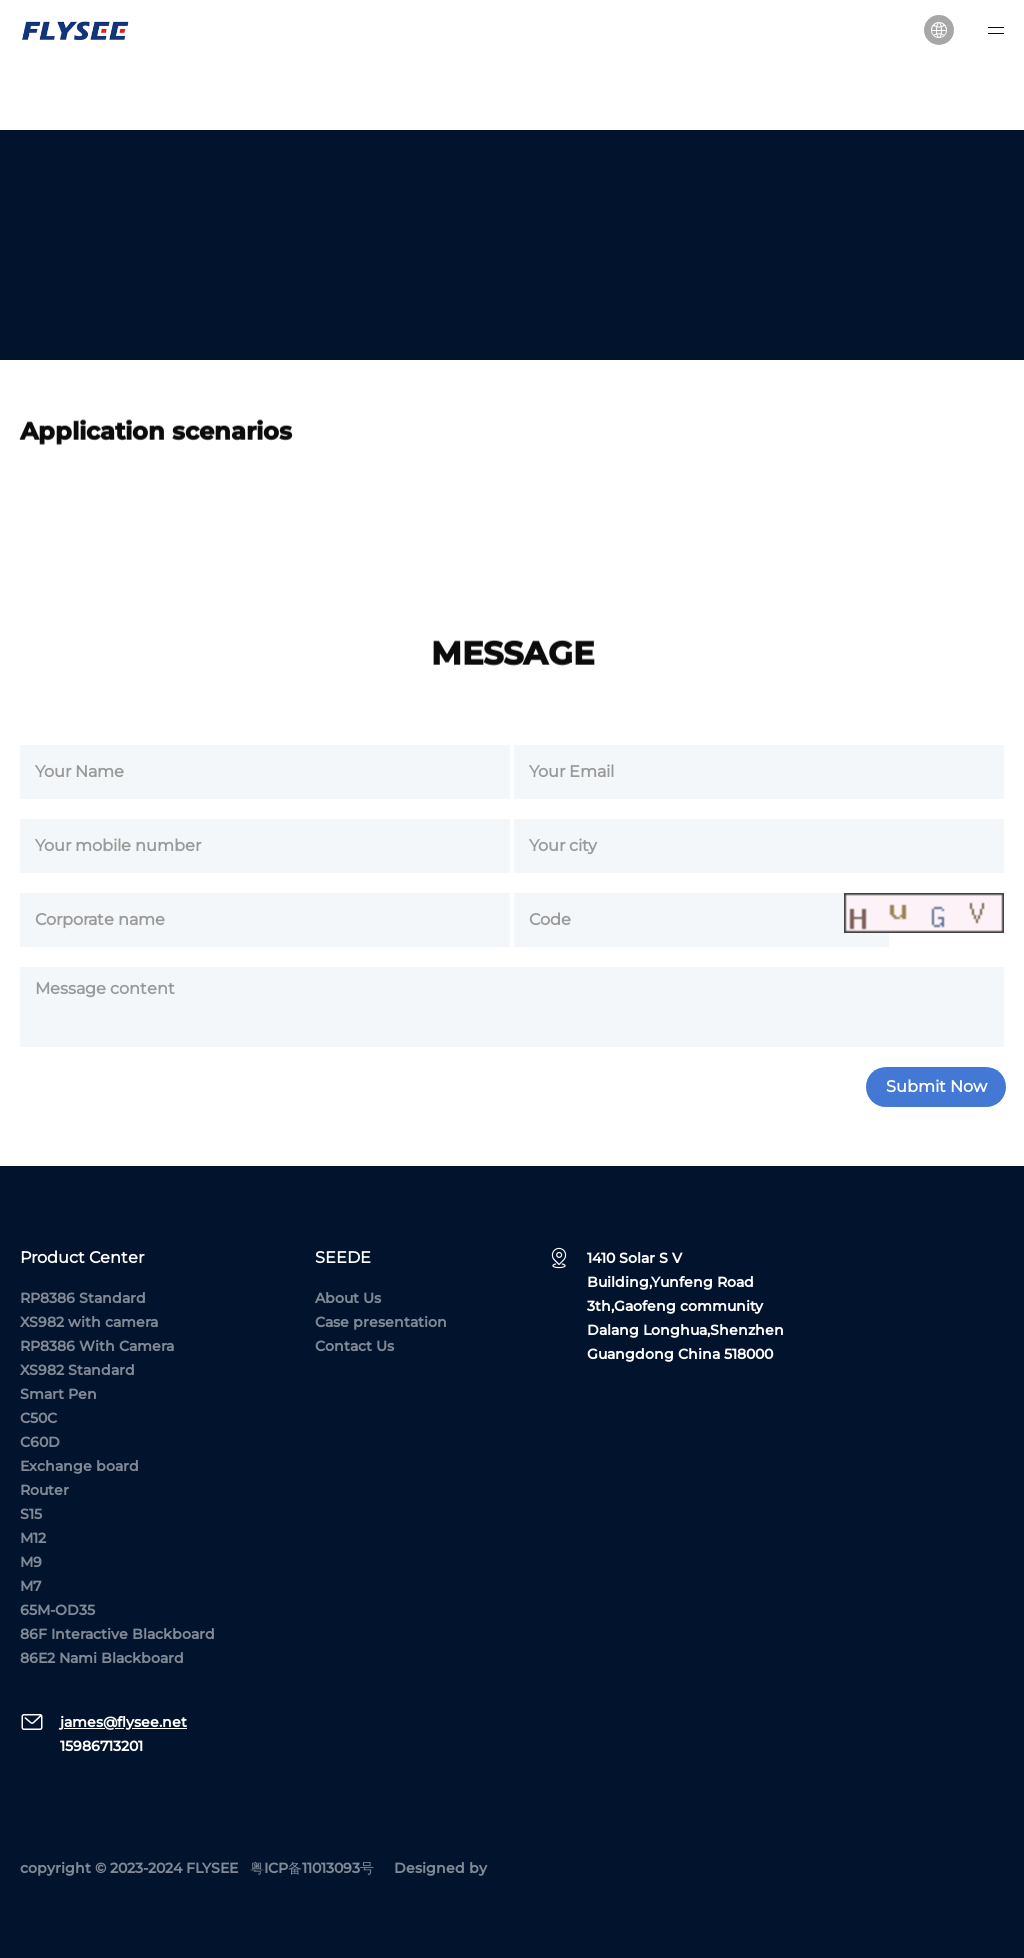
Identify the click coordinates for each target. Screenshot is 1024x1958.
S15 (31, 1514)
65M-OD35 (57, 1610)
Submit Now (936, 1093)
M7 (30, 1586)
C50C (38, 1418)
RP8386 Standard (83, 1298)
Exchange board (79, 1466)
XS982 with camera (89, 1322)
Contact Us (354, 1346)
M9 (31, 1562)
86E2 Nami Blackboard (102, 1658)
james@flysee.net (123, 1722)
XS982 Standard (77, 1370)
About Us (348, 1298)
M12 (33, 1538)
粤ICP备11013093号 (312, 1868)
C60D (40, 1442)
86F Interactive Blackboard (117, 1634)
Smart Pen (58, 1394)
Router (44, 1490)
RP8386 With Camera (97, 1346)
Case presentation (381, 1322)
